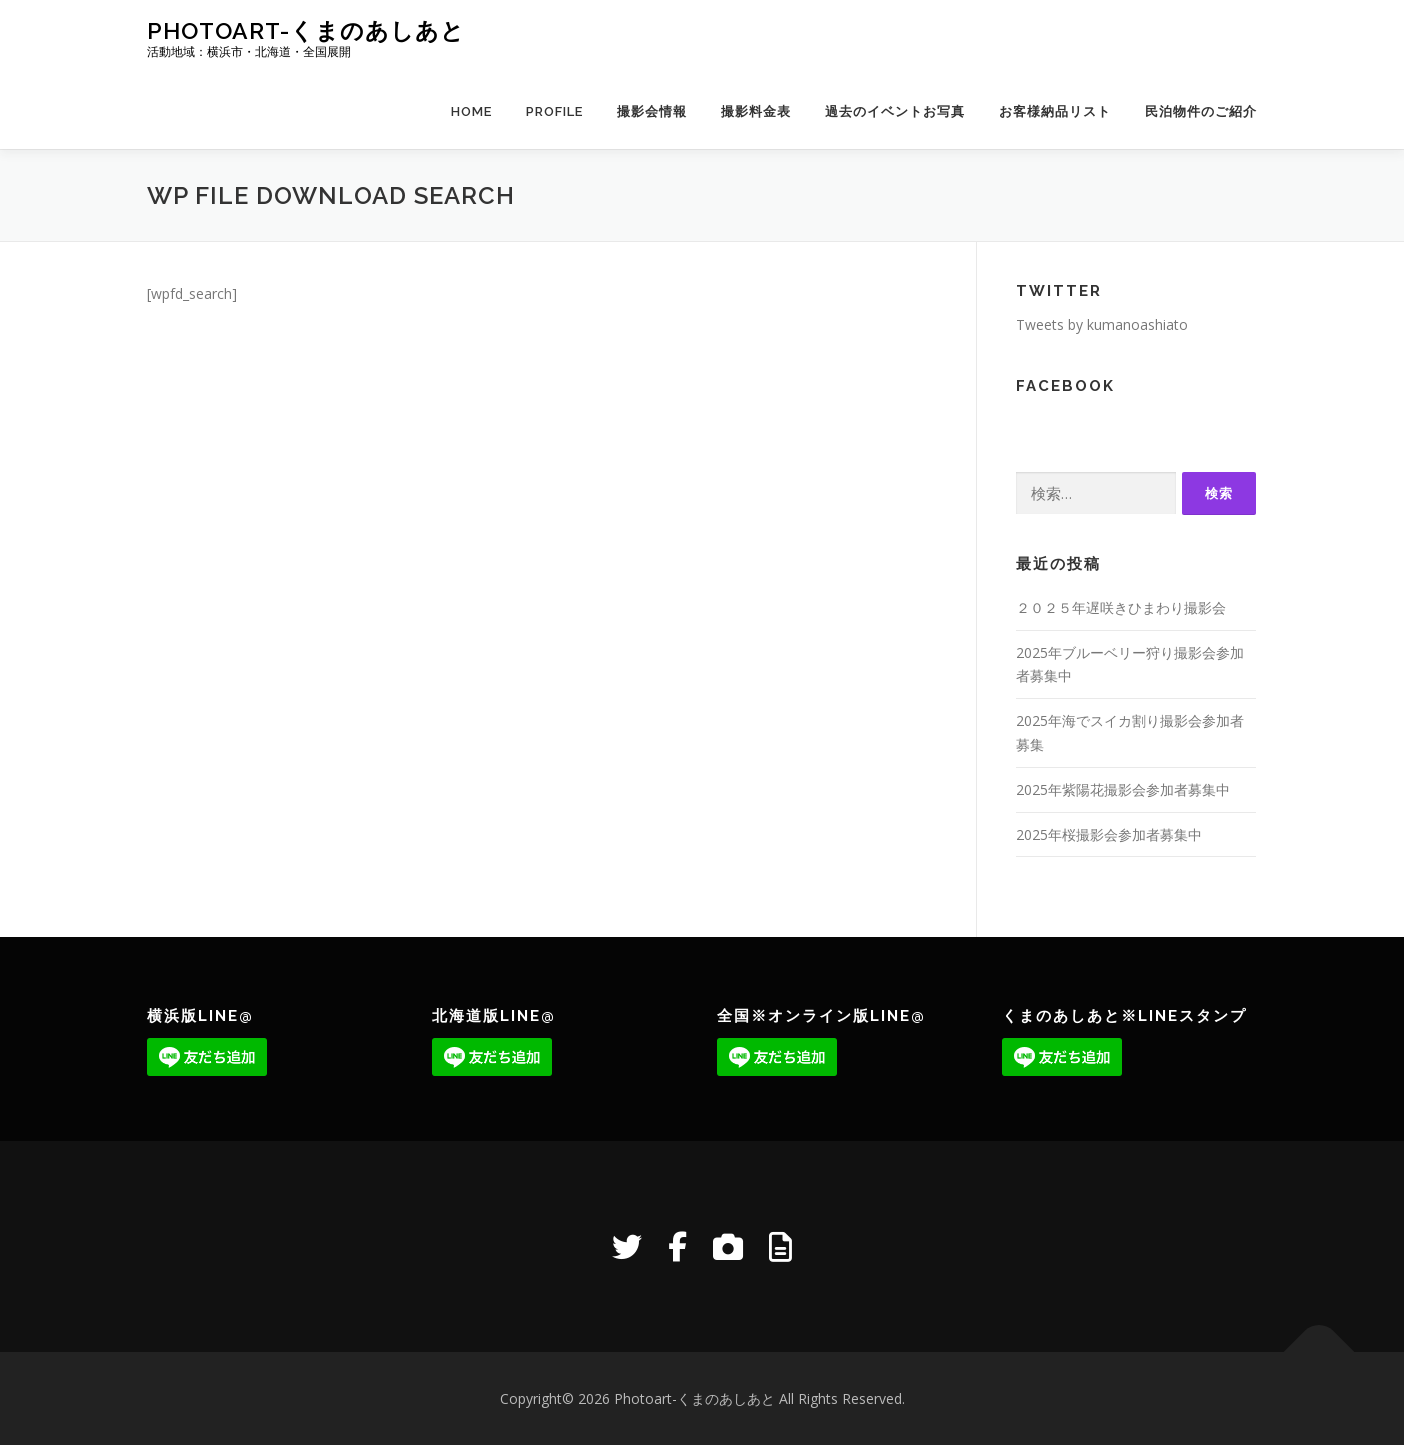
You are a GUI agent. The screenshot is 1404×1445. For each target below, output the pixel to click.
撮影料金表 (756, 111)
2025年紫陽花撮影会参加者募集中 (1123, 789)
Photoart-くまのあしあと (306, 30)
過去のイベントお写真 (895, 111)
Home (471, 111)
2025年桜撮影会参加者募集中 (1109, 834)
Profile (554, 111)
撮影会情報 (652, 111)
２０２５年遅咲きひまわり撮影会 (1121, 607)
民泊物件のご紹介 (1201, 111)
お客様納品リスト (1055, 111)
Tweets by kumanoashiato (1102, 324)
